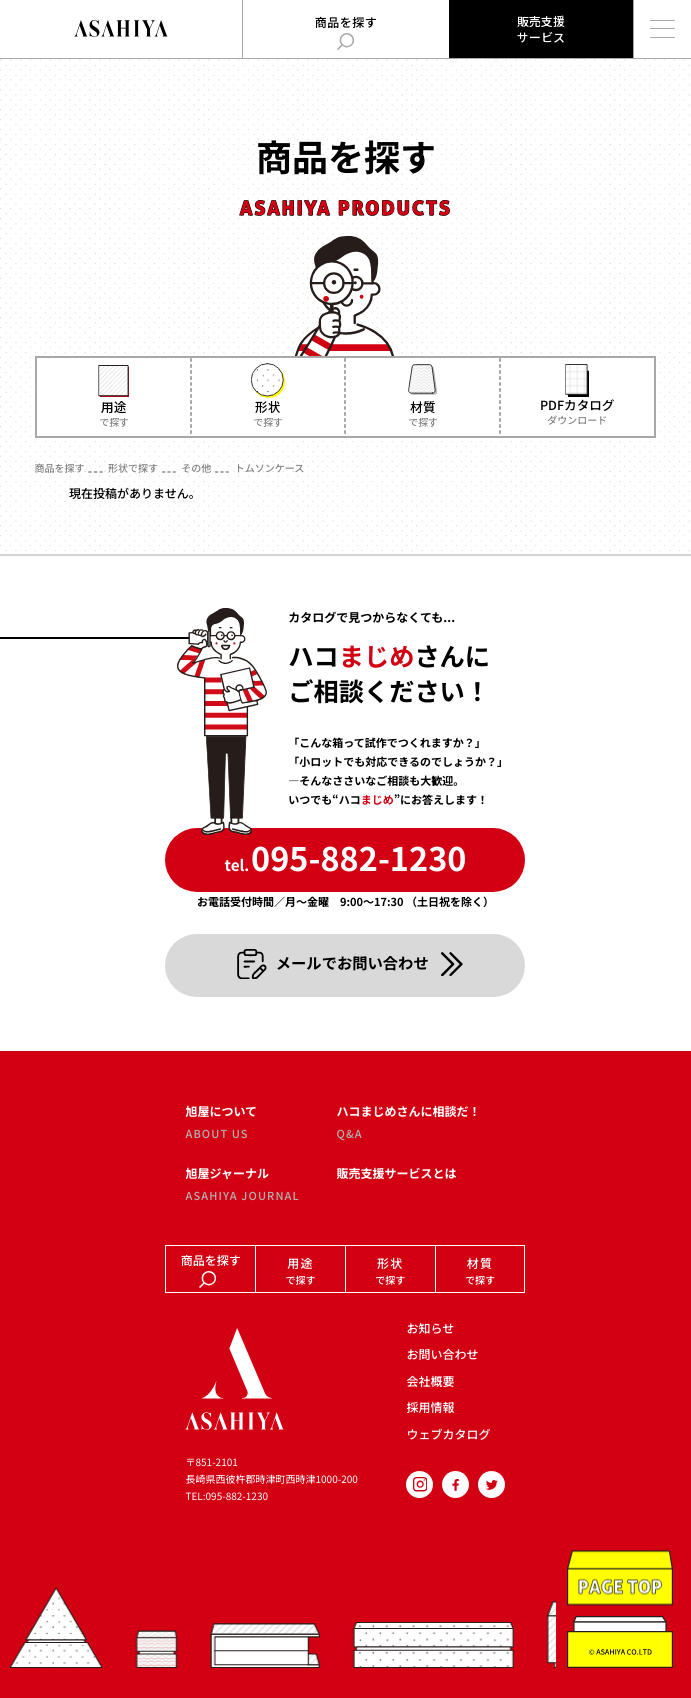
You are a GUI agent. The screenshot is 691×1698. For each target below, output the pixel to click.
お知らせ (430, 1328)
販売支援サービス (541, 28)
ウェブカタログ (448, 1434)
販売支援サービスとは (396, 1174)
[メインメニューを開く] (662, 29)
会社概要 (430, 1381)
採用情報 (430, 1407)
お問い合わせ (442, 1354)
